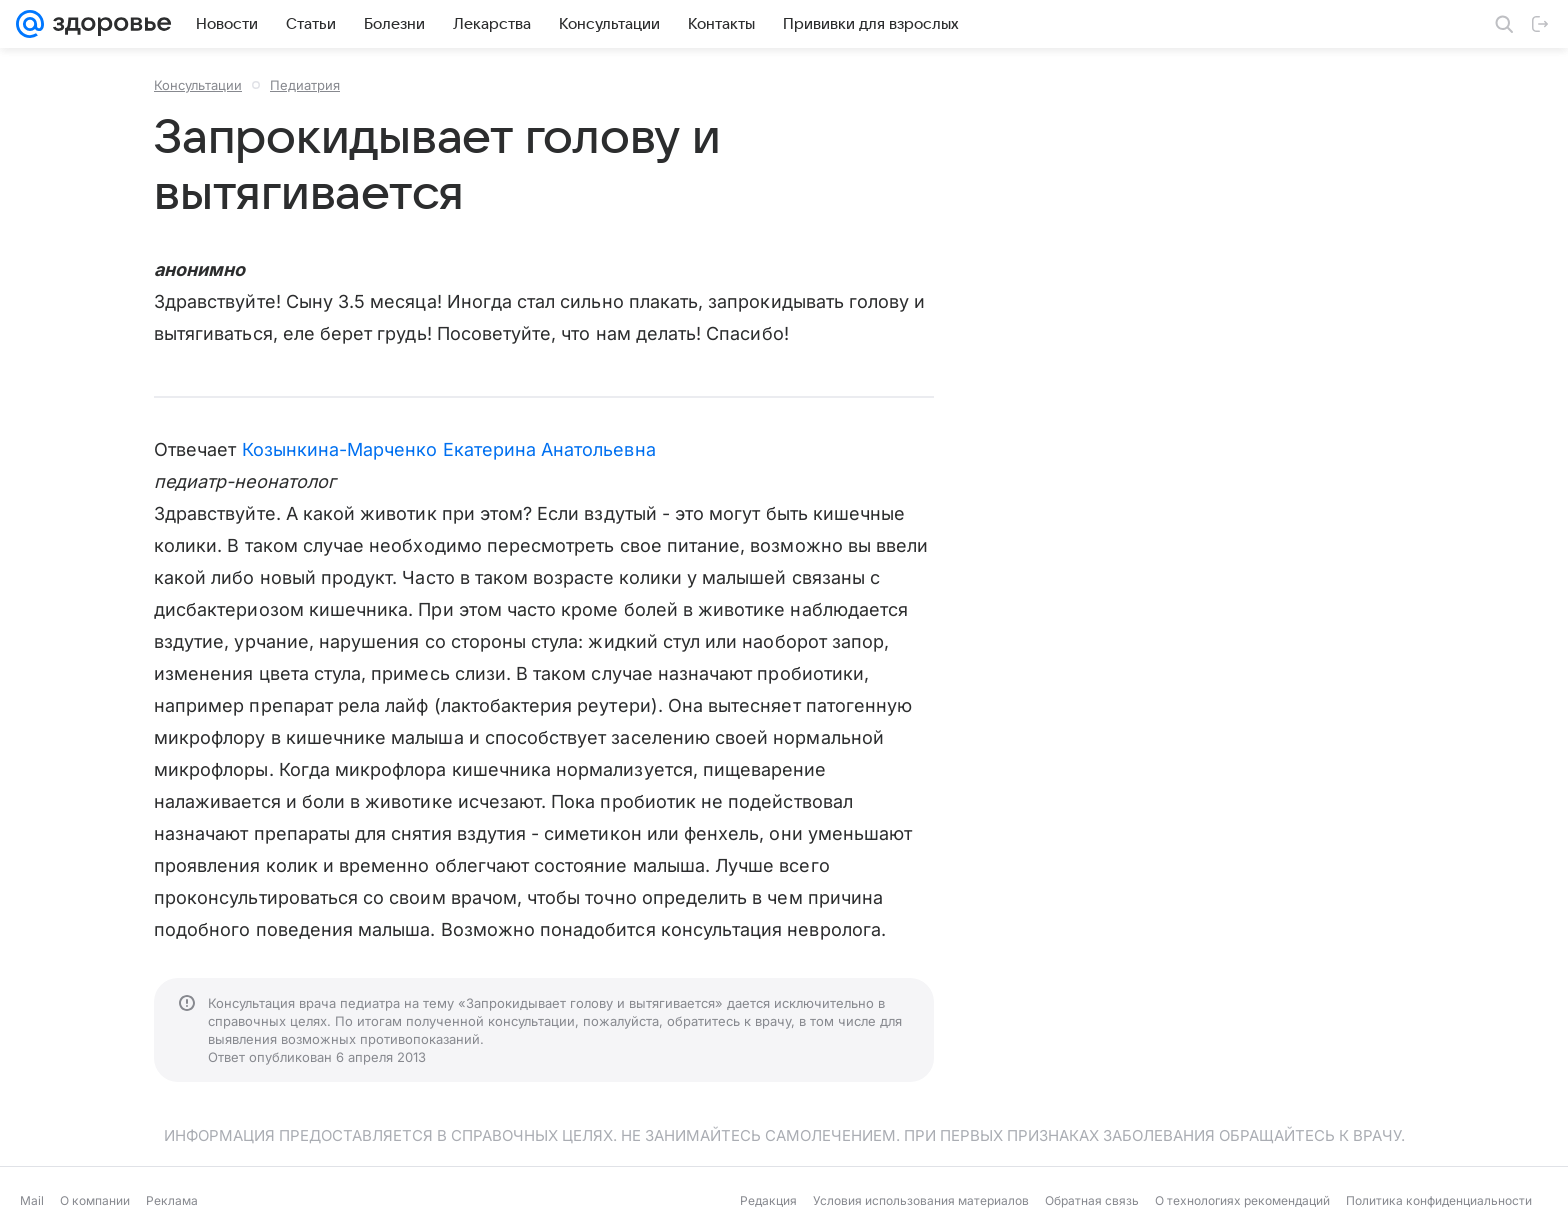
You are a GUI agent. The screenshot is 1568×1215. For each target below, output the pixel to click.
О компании (95, 1200)
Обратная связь (1092, 1200)
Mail (32, 1200)
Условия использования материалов (921, 1200)
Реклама (172, 1200)
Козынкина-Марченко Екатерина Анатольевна (449, 449)
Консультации (198, 85)
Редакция (768, 1200)
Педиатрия (305, 85)
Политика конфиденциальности (1439, 1200)
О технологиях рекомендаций (1242, 1200)
